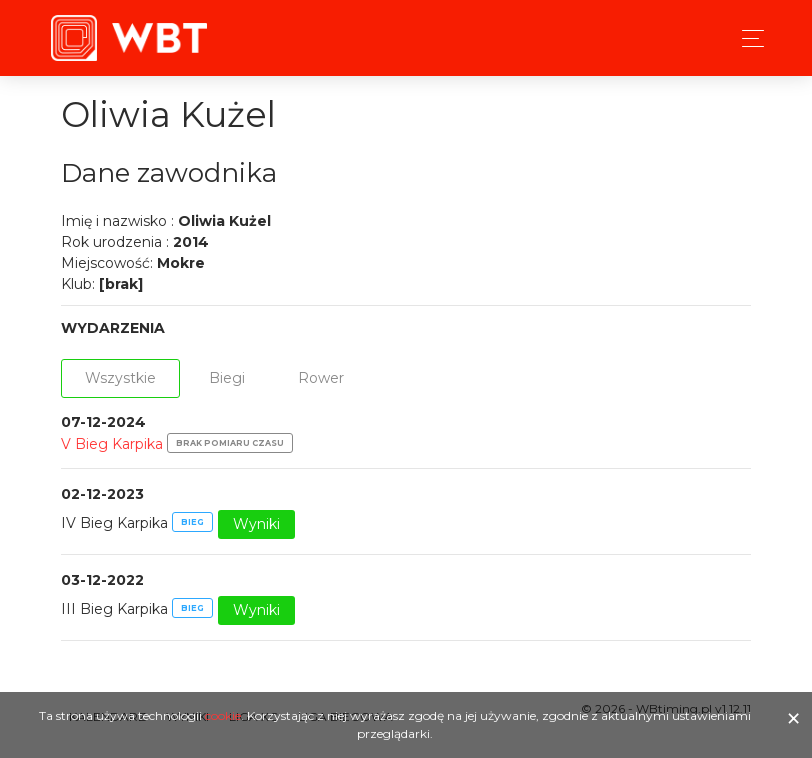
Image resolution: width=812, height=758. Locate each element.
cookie (223, 715)
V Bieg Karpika (112, 444)
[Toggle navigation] (747, 38)
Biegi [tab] (227, 378)
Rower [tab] (321, 378)
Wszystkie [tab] (120, 378)
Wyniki (256, 524)
